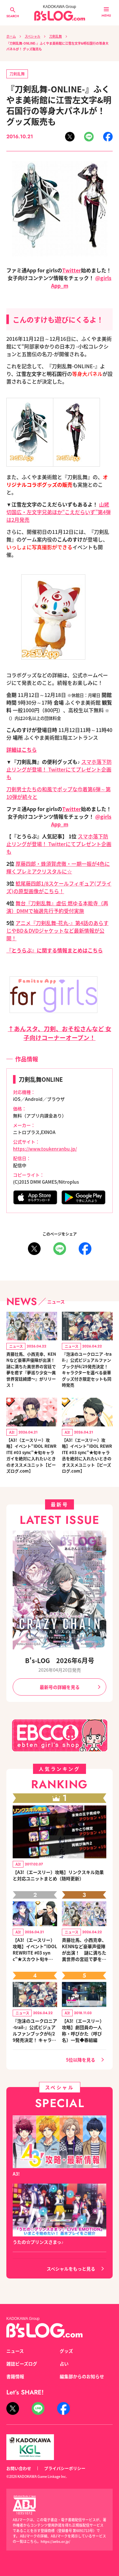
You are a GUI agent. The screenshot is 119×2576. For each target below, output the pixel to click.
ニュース (15, 2351)
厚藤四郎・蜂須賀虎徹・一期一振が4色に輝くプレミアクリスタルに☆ (58, 867)
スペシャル (32, 36)
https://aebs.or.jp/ (55, 2541)
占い (64, 2363)
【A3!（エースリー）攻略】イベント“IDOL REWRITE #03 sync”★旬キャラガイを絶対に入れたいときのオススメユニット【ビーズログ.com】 (31, 1455)
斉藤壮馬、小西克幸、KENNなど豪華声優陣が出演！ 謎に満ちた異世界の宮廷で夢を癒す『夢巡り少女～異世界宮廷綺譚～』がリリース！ (31, 1369)
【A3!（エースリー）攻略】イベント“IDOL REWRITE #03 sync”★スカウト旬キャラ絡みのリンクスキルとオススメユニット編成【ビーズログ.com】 (35, 1949)
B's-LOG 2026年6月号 (59, 1660)
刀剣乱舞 (55, 36)
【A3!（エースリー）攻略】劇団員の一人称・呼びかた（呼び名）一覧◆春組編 (83, 2030)
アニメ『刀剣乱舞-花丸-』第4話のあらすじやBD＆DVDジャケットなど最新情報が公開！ (57, 930)
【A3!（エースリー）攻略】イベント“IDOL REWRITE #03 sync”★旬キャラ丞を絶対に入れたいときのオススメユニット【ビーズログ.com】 (87, 1455)
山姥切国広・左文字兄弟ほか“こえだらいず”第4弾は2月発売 (58, 511)
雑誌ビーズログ (21, 2363)
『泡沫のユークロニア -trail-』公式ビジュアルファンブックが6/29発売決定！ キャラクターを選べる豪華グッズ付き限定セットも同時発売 (87, 1369)
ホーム (11, 36)
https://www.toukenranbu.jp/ (45, 1148)
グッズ (66, 2351)
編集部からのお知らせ (82, 2376)
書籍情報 (15, 2376)
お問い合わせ (18, 2468)
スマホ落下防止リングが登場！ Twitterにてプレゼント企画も (59, 769)
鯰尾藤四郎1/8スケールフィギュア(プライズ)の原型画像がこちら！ (58, 887)
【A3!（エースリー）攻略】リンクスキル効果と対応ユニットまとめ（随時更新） (58, 1875)
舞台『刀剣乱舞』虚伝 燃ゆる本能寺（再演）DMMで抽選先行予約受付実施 (57, 907)
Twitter (71, 270)
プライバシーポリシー (64, 2468)
